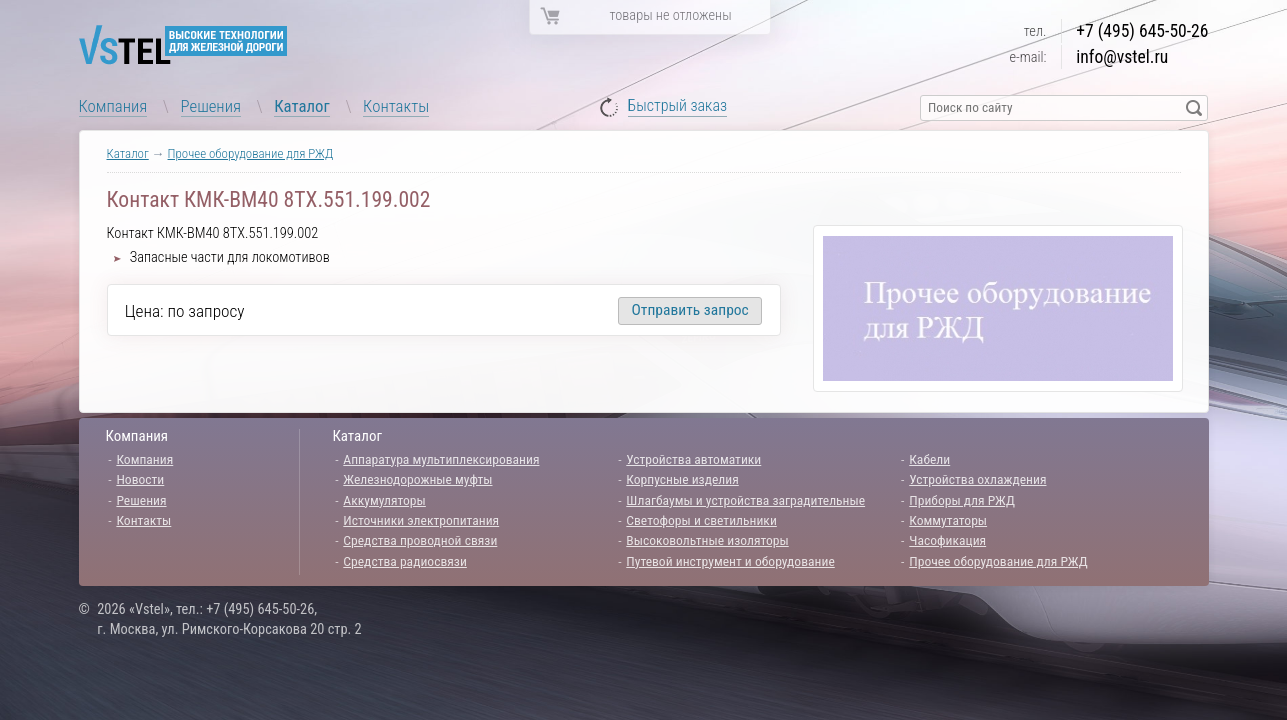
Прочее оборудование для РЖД (251, 153)
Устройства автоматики (693, 459)
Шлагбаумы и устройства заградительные (745, 500)
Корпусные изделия (682, 479)
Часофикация (947, 540)
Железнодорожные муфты (417, 479)
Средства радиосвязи (405, 561)
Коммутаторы (948, 520)
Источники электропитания (421, 520)
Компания (113, 106)
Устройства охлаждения (977, 479)
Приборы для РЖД (962, 500)
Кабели (929, 459)
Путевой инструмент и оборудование (730, 561)
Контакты (396, 106)
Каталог (302, 106)
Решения (211, 106)
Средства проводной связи (420, 540)
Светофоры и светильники (701, 520)
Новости (140, 479)
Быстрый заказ (678, 106)
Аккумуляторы (384, 500)
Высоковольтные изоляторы (707, 540)
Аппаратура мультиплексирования (441, 459)
